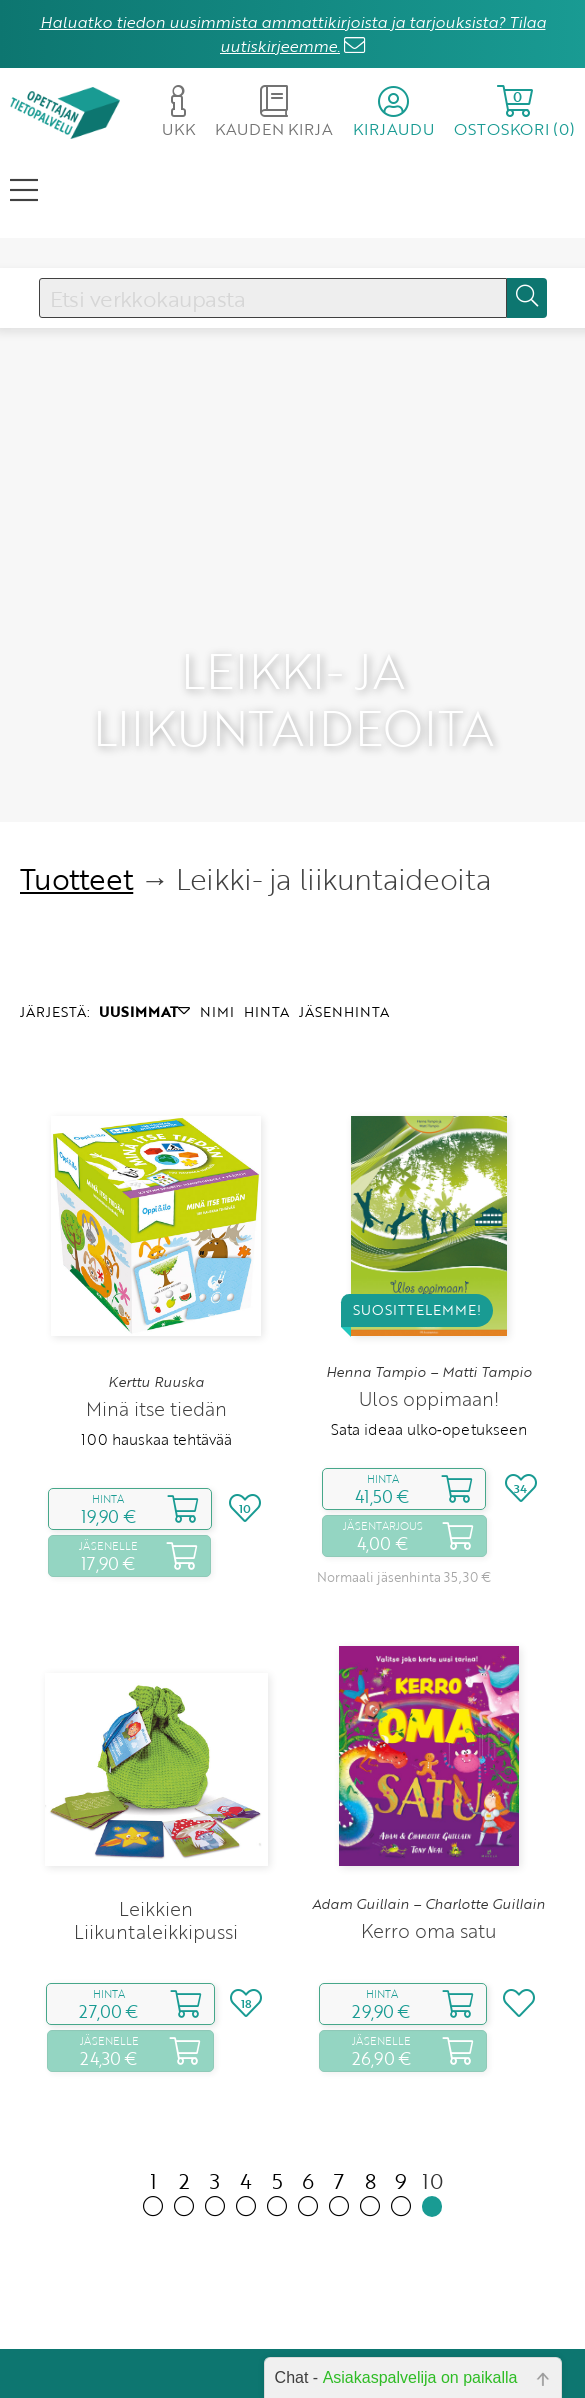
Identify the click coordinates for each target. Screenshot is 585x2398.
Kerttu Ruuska (156, 1279)
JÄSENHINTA (344, 909)
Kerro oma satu (429, 1828)
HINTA (266, 909)
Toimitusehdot (385, 2317)
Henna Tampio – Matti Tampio (429, 1269)
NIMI (217, 909)
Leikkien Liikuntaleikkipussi (156, 1818)
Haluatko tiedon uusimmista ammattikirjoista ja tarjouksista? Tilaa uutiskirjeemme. (293, 34)
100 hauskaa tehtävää (156, 1337)
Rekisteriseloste (381, 2345)
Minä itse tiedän (156, 1306)
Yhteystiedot (391, 2289)
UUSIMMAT (144, 909)
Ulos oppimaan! (429, 1296)
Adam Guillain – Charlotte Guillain (428, 1801)
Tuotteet (76, 776)
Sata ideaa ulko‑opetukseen (429, 1327)
